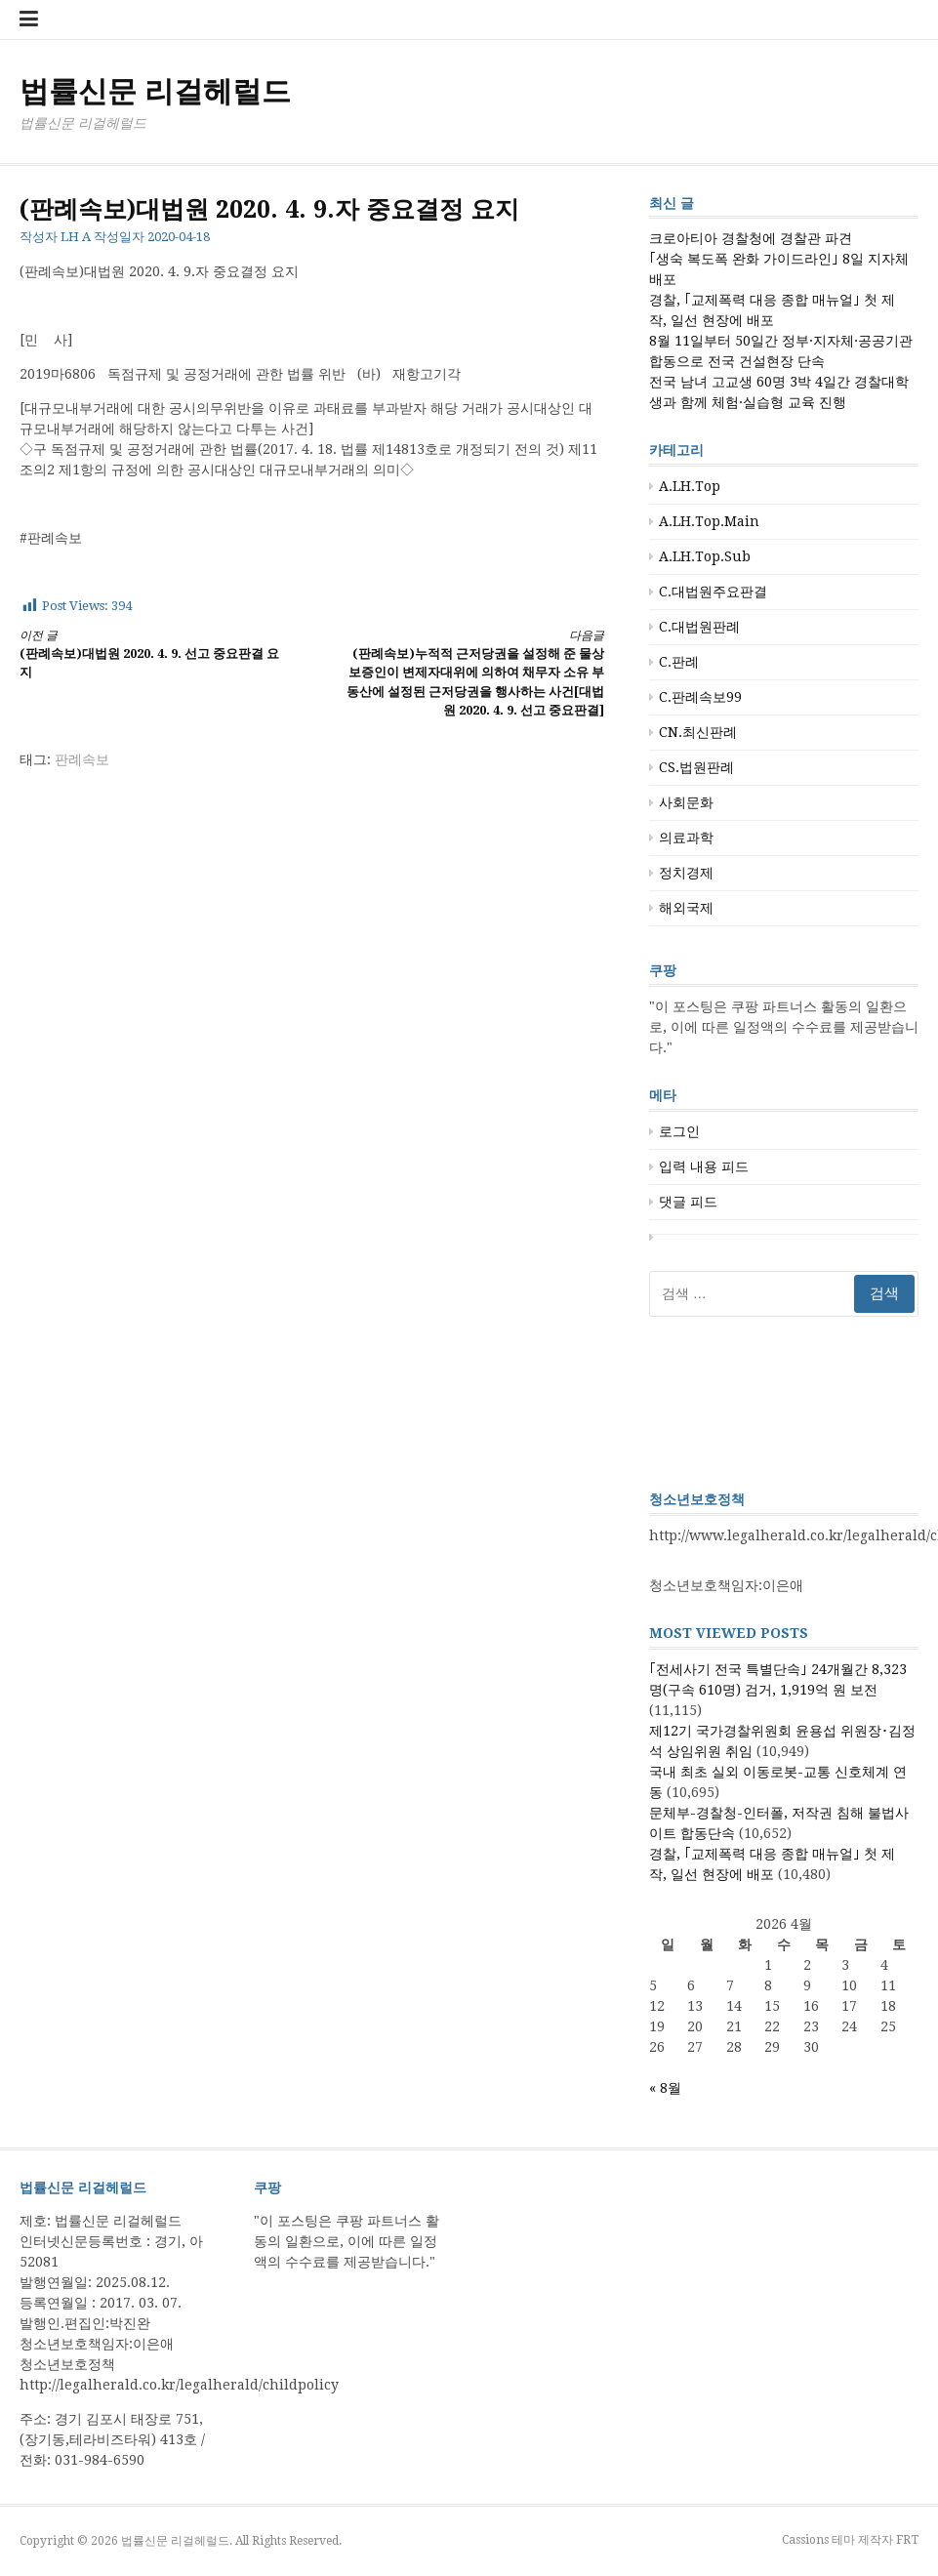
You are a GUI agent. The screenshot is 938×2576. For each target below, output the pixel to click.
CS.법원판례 (696, 767)
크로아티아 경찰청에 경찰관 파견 (750, 238)
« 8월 (665, 2088)
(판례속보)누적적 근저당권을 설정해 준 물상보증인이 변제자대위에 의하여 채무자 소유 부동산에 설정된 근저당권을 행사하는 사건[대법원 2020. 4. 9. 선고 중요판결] (472, 672)
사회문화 (686, 802)
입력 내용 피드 (704, 1166)
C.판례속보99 (700, 697)
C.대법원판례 (699, 626)
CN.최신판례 (698, 732)
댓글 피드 (688, 1201)
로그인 (679, 1131)
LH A (76, 236)
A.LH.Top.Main (709, 521)
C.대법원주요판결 (713, 591)
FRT (907, 2540)
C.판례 (679, 662)
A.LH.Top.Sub (705, 556)
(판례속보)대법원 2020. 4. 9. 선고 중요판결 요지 (151, 653)
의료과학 (686, 837)
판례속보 (82, 759)
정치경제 (686, 872)
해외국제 (686, 908)
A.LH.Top (689, 486)
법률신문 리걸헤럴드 (155, 91)
